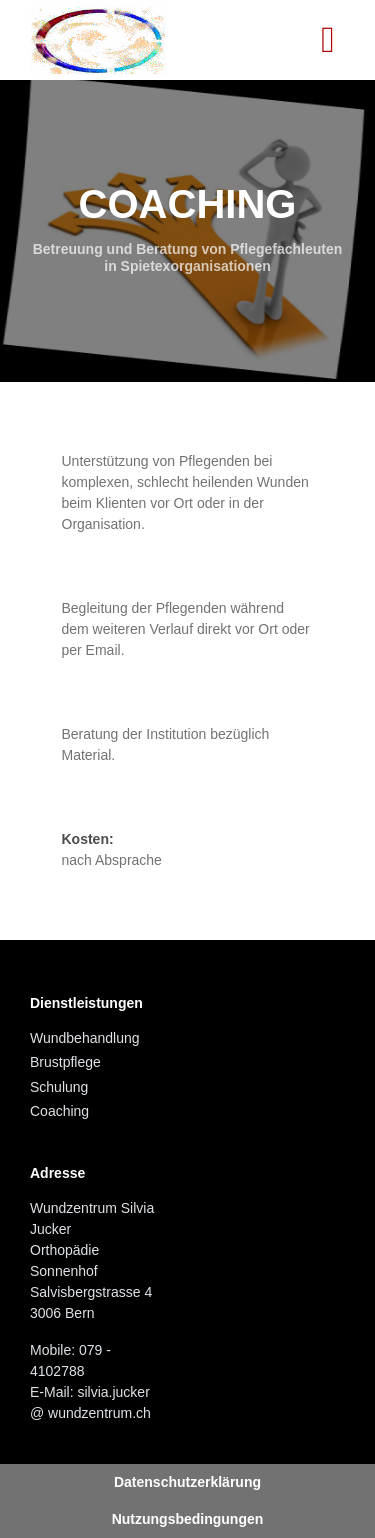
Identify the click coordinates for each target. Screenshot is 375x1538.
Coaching (59, 1111)
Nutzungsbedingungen (188, 1519)
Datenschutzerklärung (187, 1482)
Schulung (59, 1087)
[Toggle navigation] (328, 40)
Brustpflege (65, 1062)
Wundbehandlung (85, 1038)
